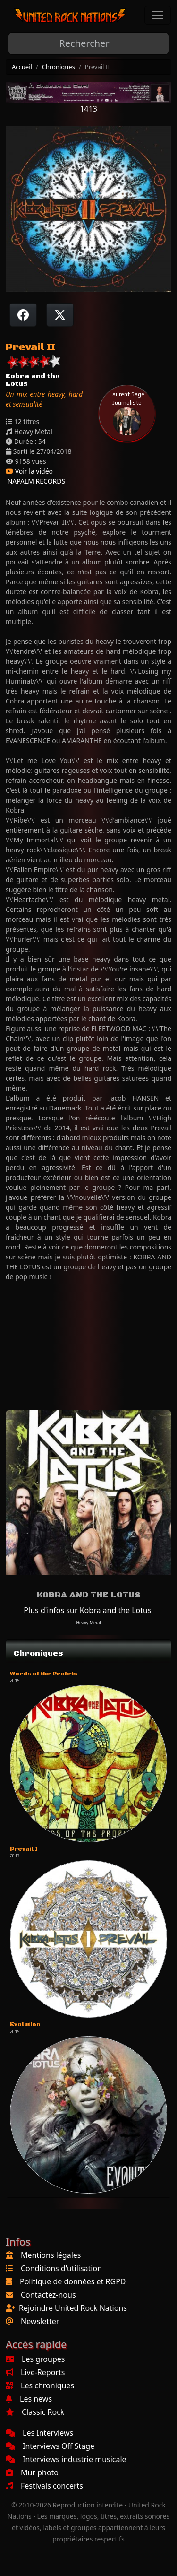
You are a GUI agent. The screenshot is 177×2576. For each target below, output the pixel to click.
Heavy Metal (88, 1623)
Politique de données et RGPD (73, 2281)
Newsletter (40, 2321)
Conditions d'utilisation (61, 2268)
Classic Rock (35, 2412)
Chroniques (58, 66)
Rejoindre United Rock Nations (73, 2308)
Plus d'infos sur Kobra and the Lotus (87, 1610)
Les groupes (35, 2359)
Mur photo (32, 2472)
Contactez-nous (48, 2295)
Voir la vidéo (29, 471)
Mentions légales (51, 2255)
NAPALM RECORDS (35, 481)
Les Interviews (39, 2433)
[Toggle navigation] (157, 15)
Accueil (22, 66)
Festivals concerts (44, 2486)
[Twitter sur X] (60, 315)
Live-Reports (35, 2372)
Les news (29, 2399)
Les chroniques (40, 2385)
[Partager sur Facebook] (23, 315)
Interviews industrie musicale (66, 2459)
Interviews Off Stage (50, 2446)
